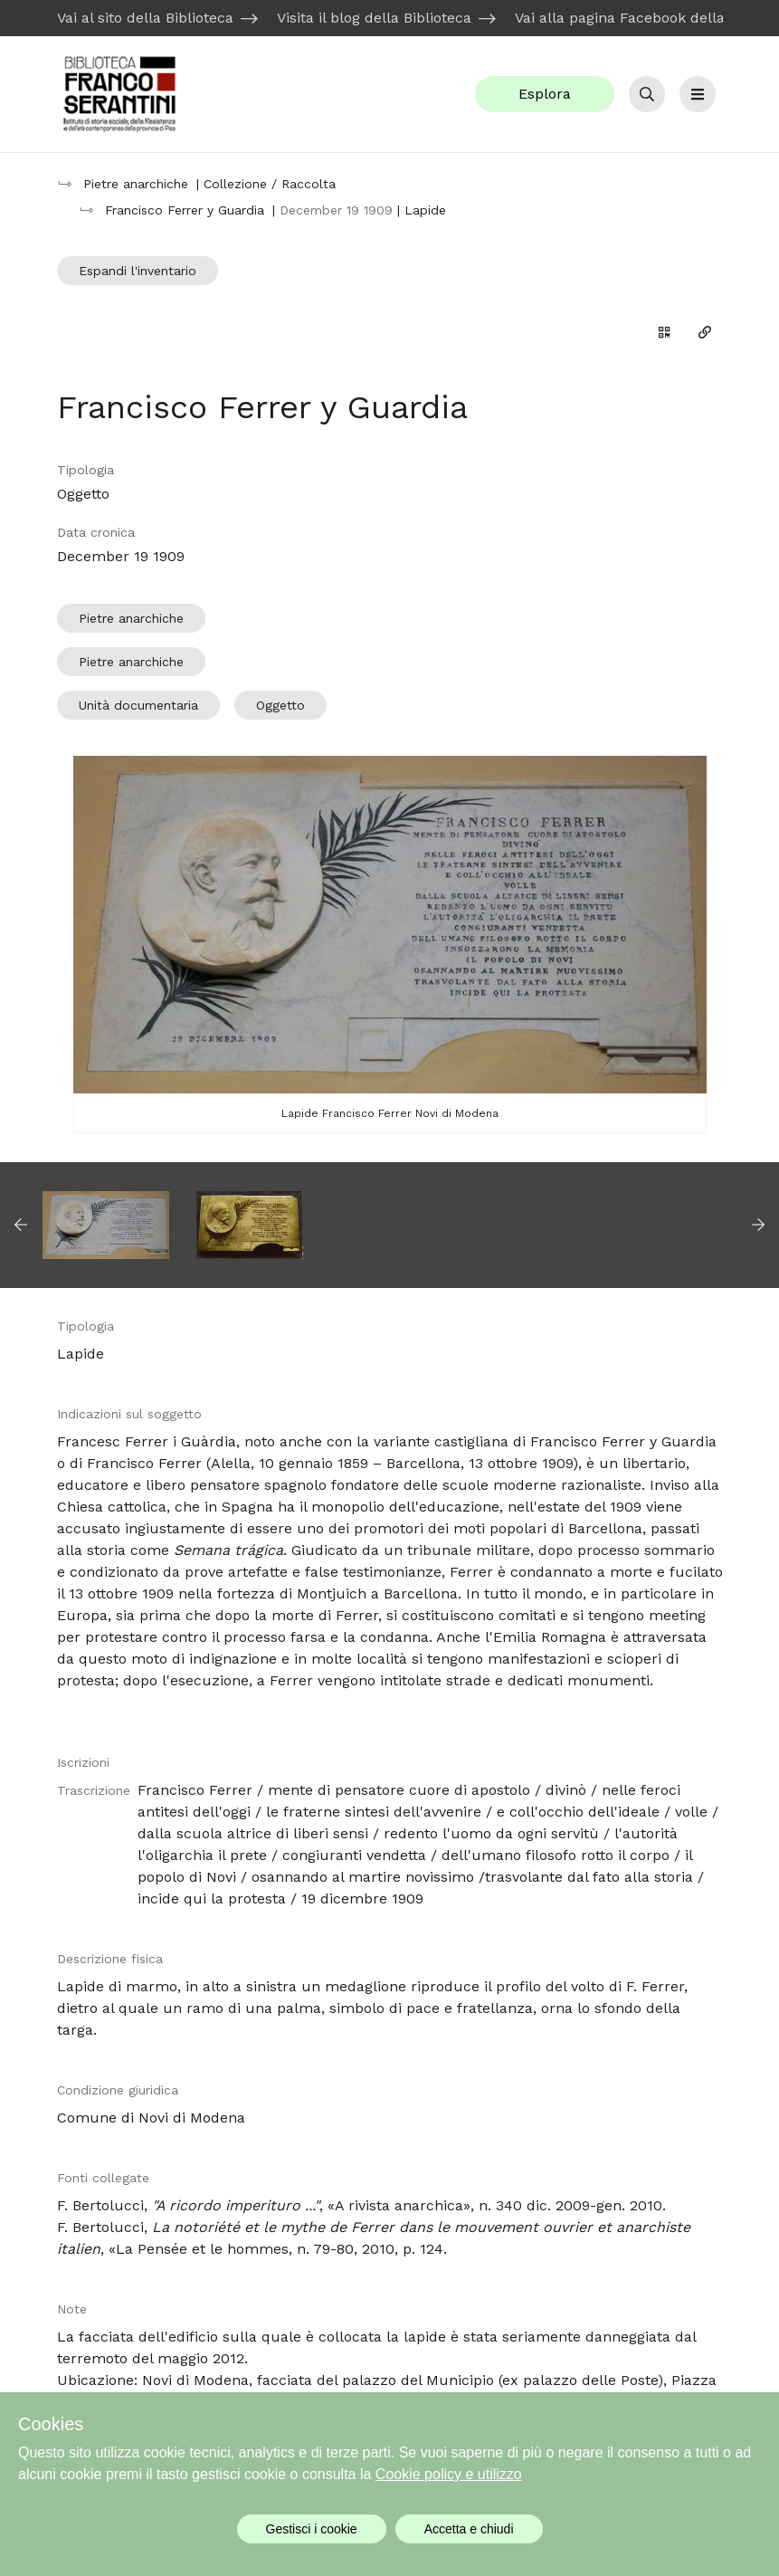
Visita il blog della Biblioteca (374, 17)
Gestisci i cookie (311, 2529)
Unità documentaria (138, 705)
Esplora (544, 93)
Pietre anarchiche (131, 618)
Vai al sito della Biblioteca (145, 17)
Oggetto (280, 705)
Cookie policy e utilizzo (448, 2474)
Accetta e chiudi (469, 2529)
